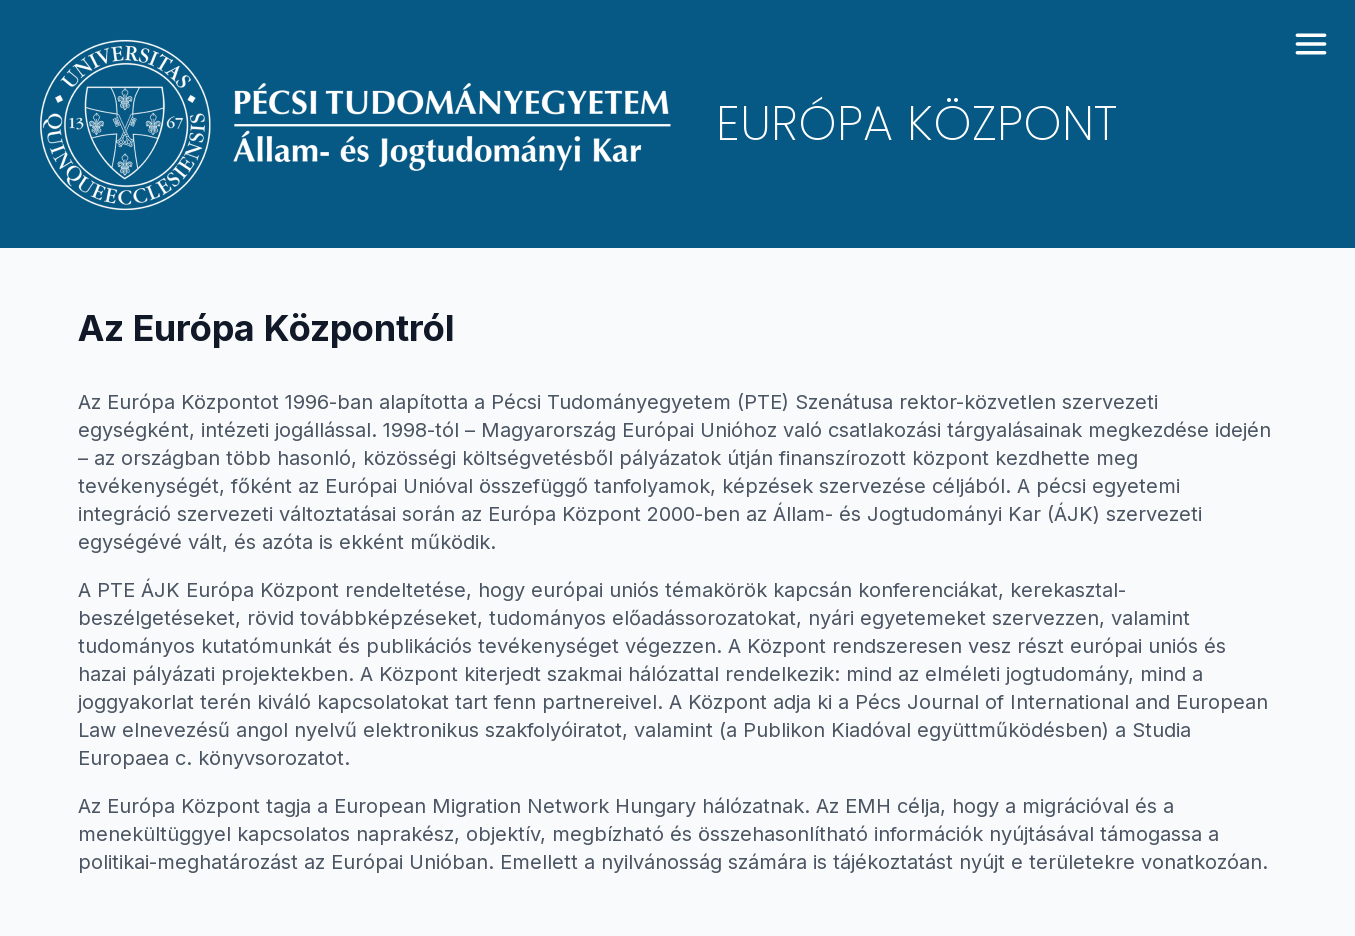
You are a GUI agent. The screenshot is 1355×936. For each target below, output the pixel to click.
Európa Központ (916, 124)
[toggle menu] (1311, 44)
